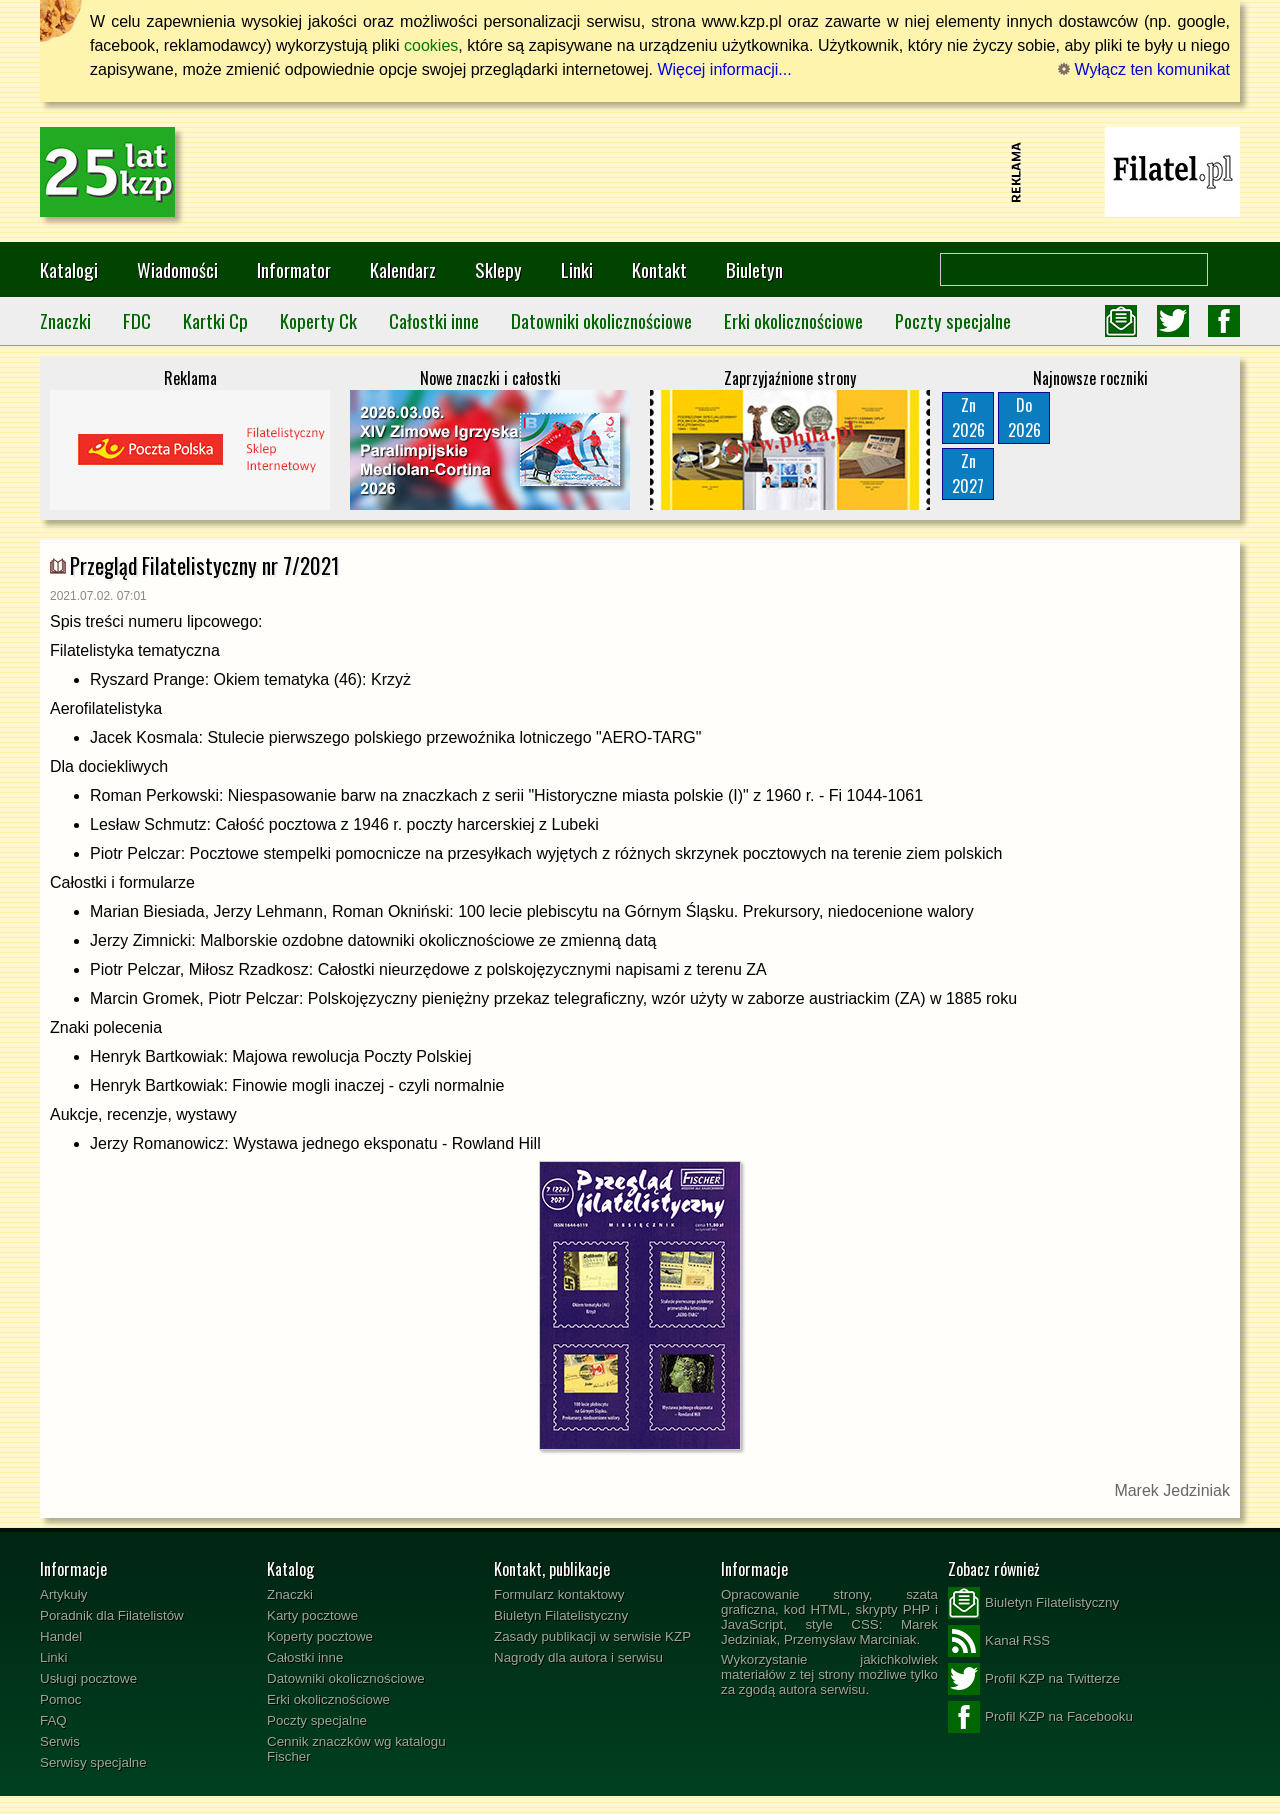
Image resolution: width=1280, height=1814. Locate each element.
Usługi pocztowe (88, 1678)
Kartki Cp (215, 320)
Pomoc (60, 1699)
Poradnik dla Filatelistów (112, 1615)
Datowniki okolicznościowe (601, 320)
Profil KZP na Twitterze (1034, 1679)
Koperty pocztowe (320, 1636)
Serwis (60, 1741)
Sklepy (498, 269)
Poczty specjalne (953, 320)
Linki (577, 269)
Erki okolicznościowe (793, 320)
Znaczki (65, 320)
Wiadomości (177, 269)
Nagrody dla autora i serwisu (578, 1657)
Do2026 (1024, 417)
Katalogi (69, 269)
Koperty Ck (318, 320)
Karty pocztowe (312, 1615)
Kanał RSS (999, 1641)
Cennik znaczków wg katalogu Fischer (356, 1749)
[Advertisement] (640, 172)
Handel (61, 1636)
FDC (137, 320)
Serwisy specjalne (93, 1762)
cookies (431, 45)
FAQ (53, 1720)
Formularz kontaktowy (559, 1594)
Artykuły (63, 1594)
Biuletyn (754, 269)
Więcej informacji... (724, 69)
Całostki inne (434, 320)
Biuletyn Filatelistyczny (561, 1615)
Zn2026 (968, 417)
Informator (294, 269)
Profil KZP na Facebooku (1040, 1717)
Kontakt (659, 269)
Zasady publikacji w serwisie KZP (592, 1636)
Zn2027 (968, 473)
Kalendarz (403, 269)
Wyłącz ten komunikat (1144, 69)
